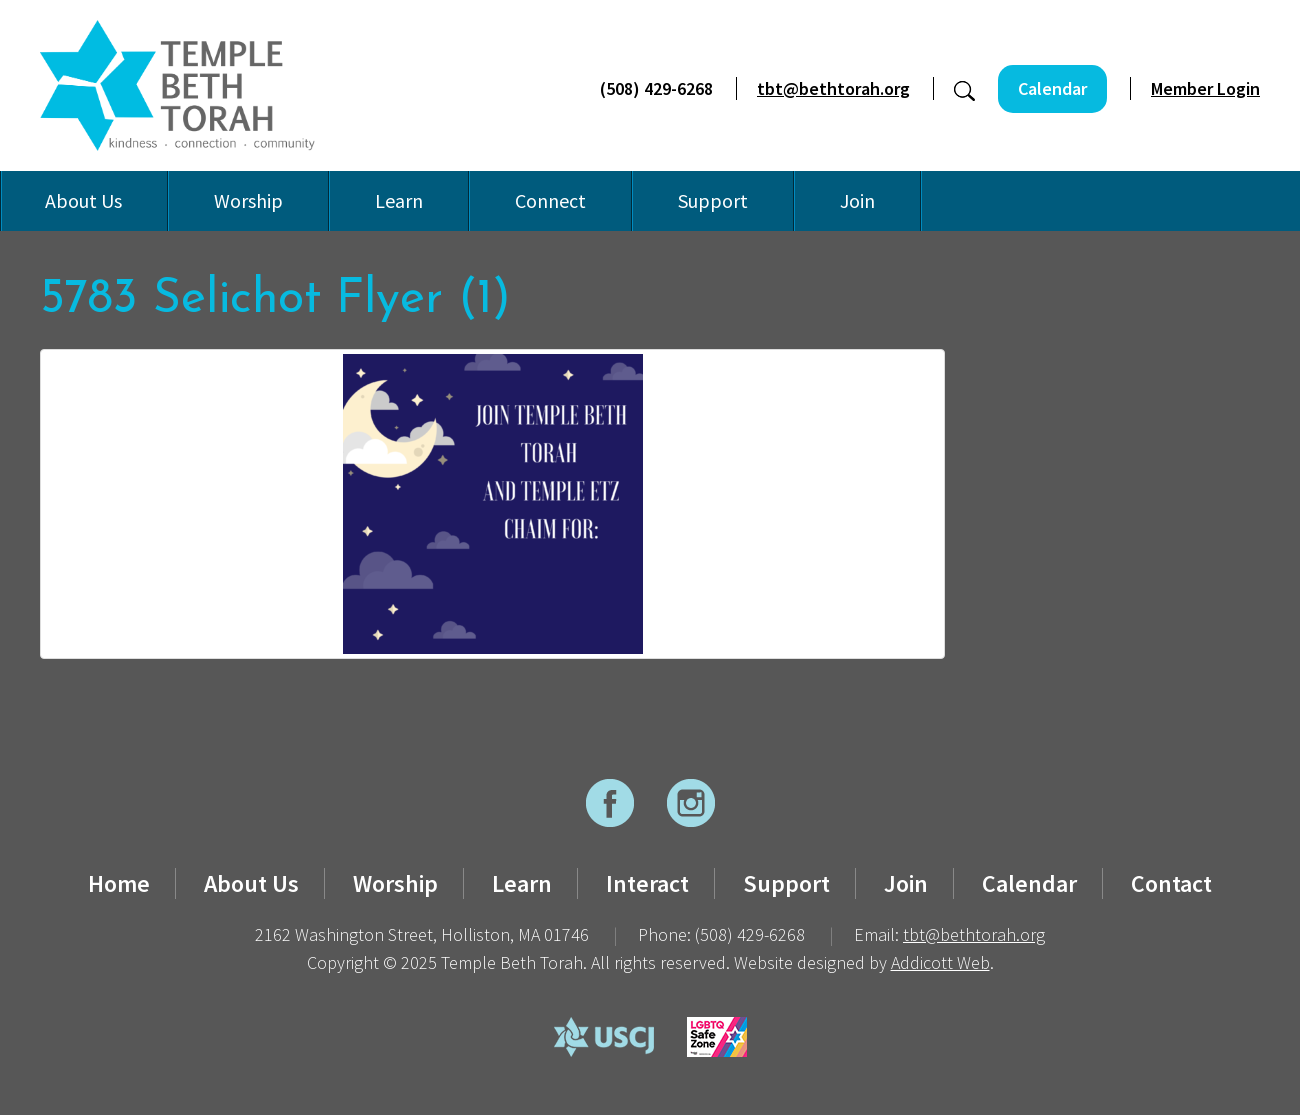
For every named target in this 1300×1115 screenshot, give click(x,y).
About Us (83, 200)
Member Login (1205, 88)
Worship (248, 200)
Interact (647, 883)
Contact (1171, 883)
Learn (399, 200)
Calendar (1052, 88)
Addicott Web (940, 962)
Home (119, 883)
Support (713, 200)
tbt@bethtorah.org (833, 88)
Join (857, 200)
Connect (550, 200)
